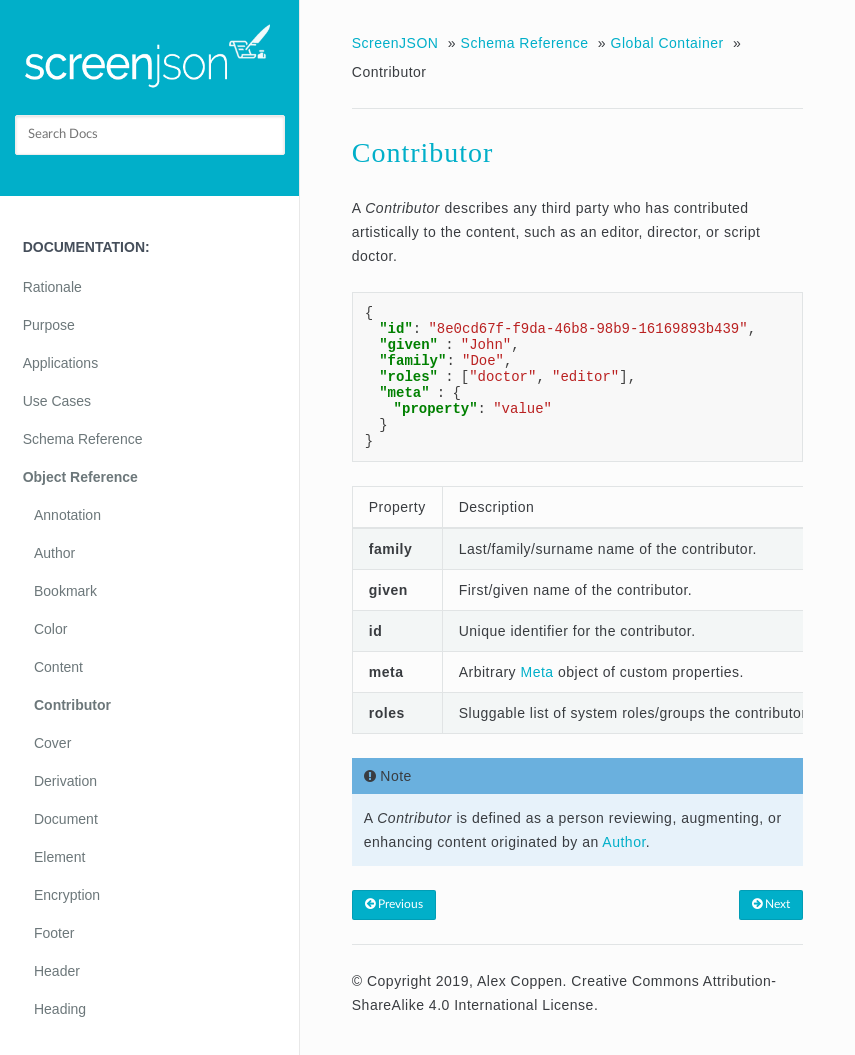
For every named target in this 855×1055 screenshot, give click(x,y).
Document (66, 819)
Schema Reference (83, 439)
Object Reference (80, 477)
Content (58, 667)
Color (50, 629)
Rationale (52, 287)
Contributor (72, 705)
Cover (52, 743)
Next (771, 904)
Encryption (67, 895)
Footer (54, 933)
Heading (60, 1009)
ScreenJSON (395, 43)
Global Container (667, 43)
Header (57, 971)
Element (59, 857)
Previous (394, 904)
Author (54, 553)
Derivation (65, 781)
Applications (61, 363)
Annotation (67, 515)
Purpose (49, 325)
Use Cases (57, 401)
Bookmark (65, 591)
